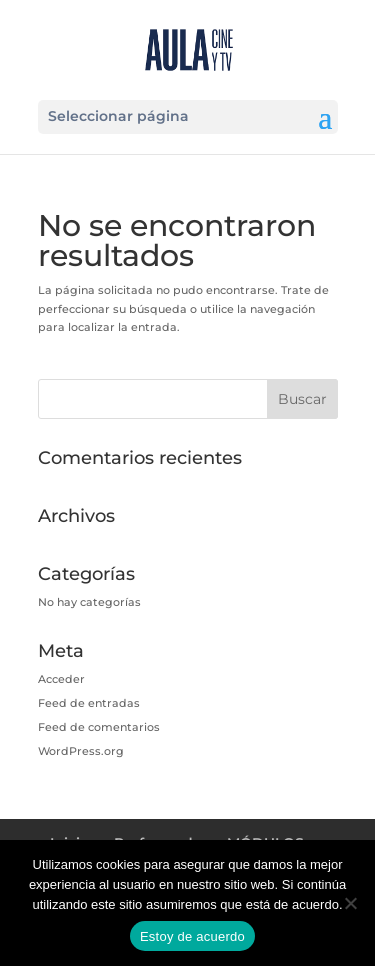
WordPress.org (81, 751)
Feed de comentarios (99, 727)
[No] (350, 903)
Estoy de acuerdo (192, 936)
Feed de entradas (89, 703)
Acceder (61, 679)
